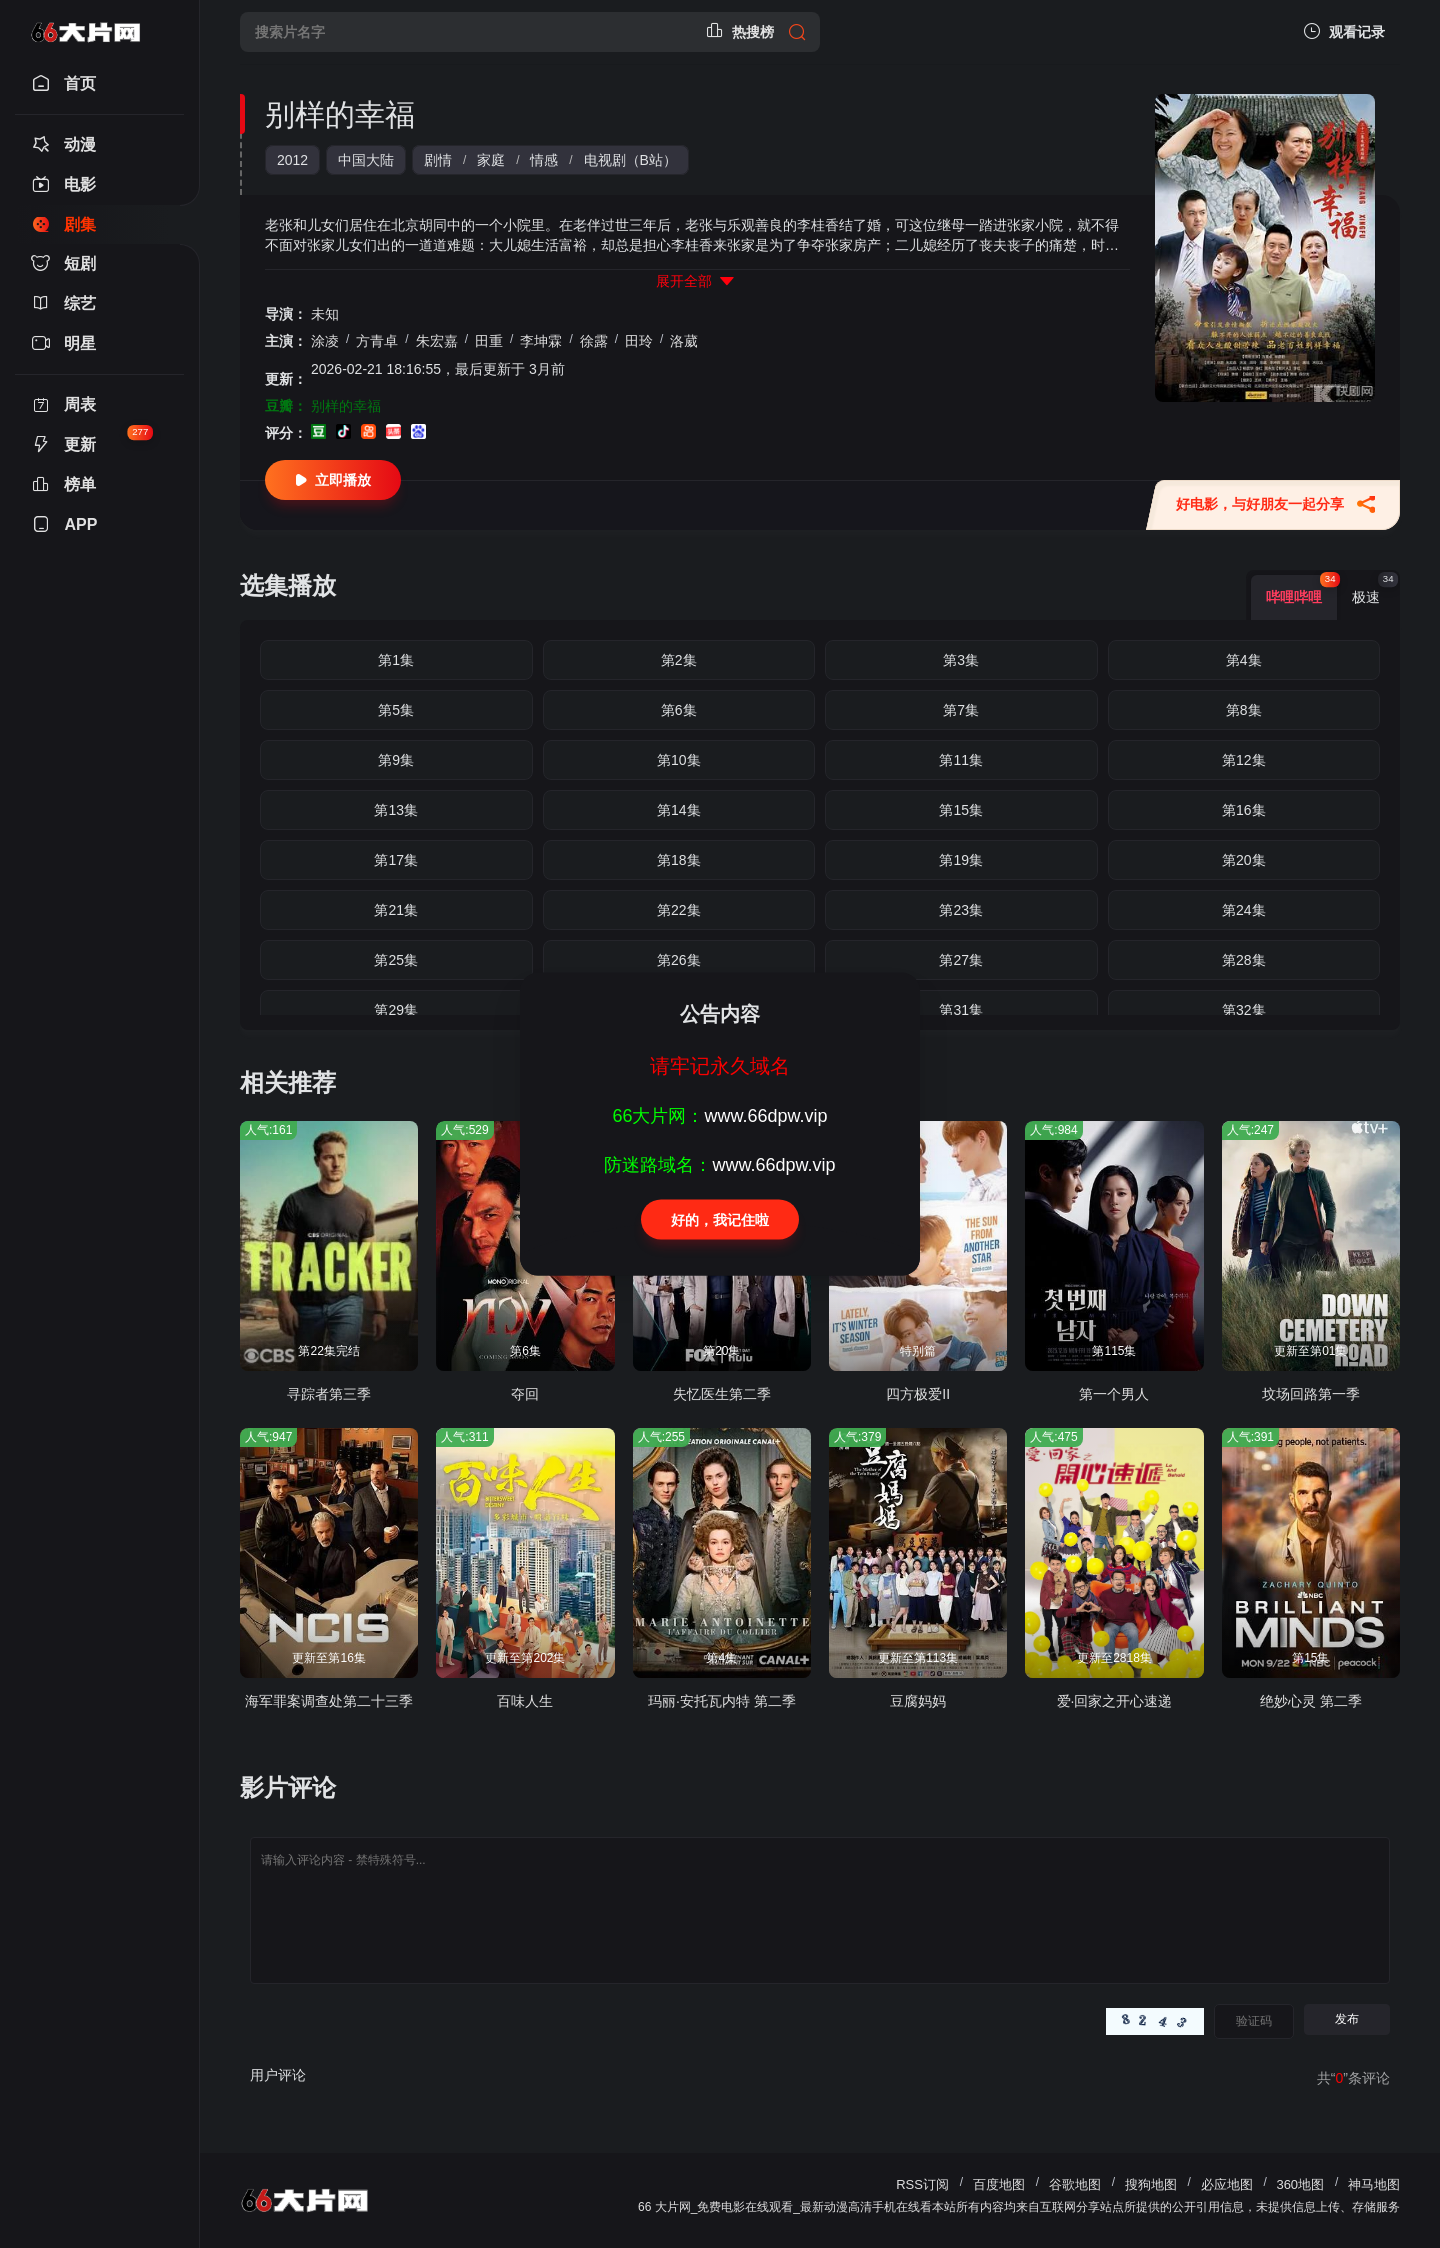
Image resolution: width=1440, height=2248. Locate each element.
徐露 (594, 341)
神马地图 (1374, 2184)
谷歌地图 (1075, 2184)
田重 (489, 341)
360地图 (1300, 2184)
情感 (544, 160)
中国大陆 (366, 160)
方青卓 (377, 341)
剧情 (438, 160)
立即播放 (333, 480)
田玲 (639, 341)
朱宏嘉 (437, 341)
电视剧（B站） (630, 160)
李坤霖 (541, 341)
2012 (292, 160)
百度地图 (999, 2184)
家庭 (491, 160)
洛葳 (684, 341)
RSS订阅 (922, 2184)
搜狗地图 (1151, 2184)
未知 (325, 314)
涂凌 (325, 341)
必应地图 (1227, 2184)
